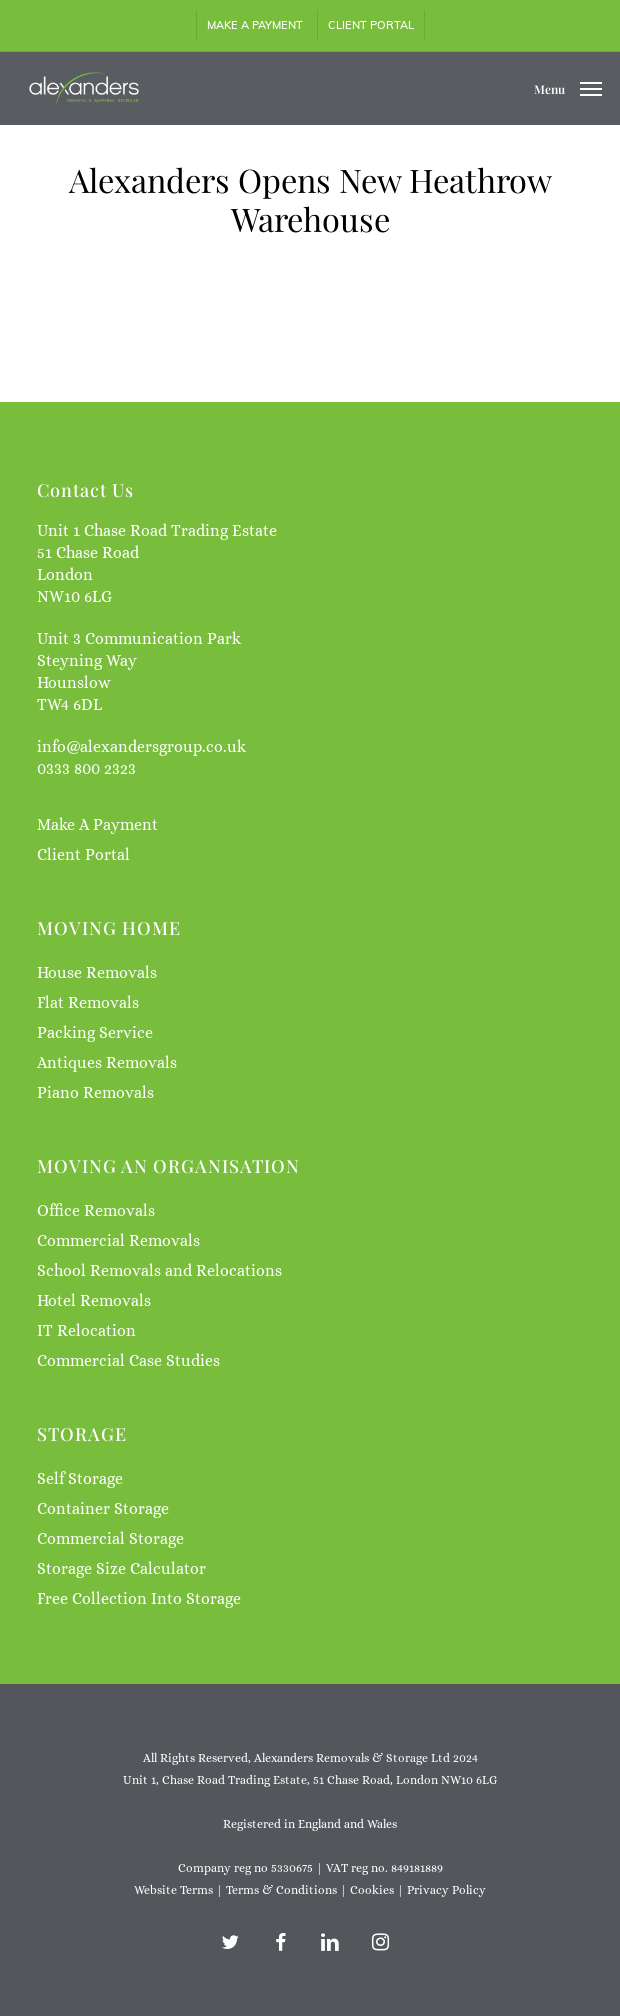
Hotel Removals (94, 1300)
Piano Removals (95, 1092)
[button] (568, 87)
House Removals (97, 972)
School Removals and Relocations (159, 1270)
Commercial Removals (118, 1240)
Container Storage (103, 1508)
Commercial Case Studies (128, 1360)
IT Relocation (86, 1330)
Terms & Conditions (281, 1890)
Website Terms (173, 1890)
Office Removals (96, 1210)
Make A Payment (97, 824)
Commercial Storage (110, 1538)
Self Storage (80, 1478)
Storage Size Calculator (121, 1568)
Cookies (372, 1890)
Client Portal (83, 854)
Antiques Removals (107, 1062)
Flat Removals (88, 1002)
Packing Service (95, 1032)
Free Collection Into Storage (139, 1598)
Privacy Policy (446, 1890)
